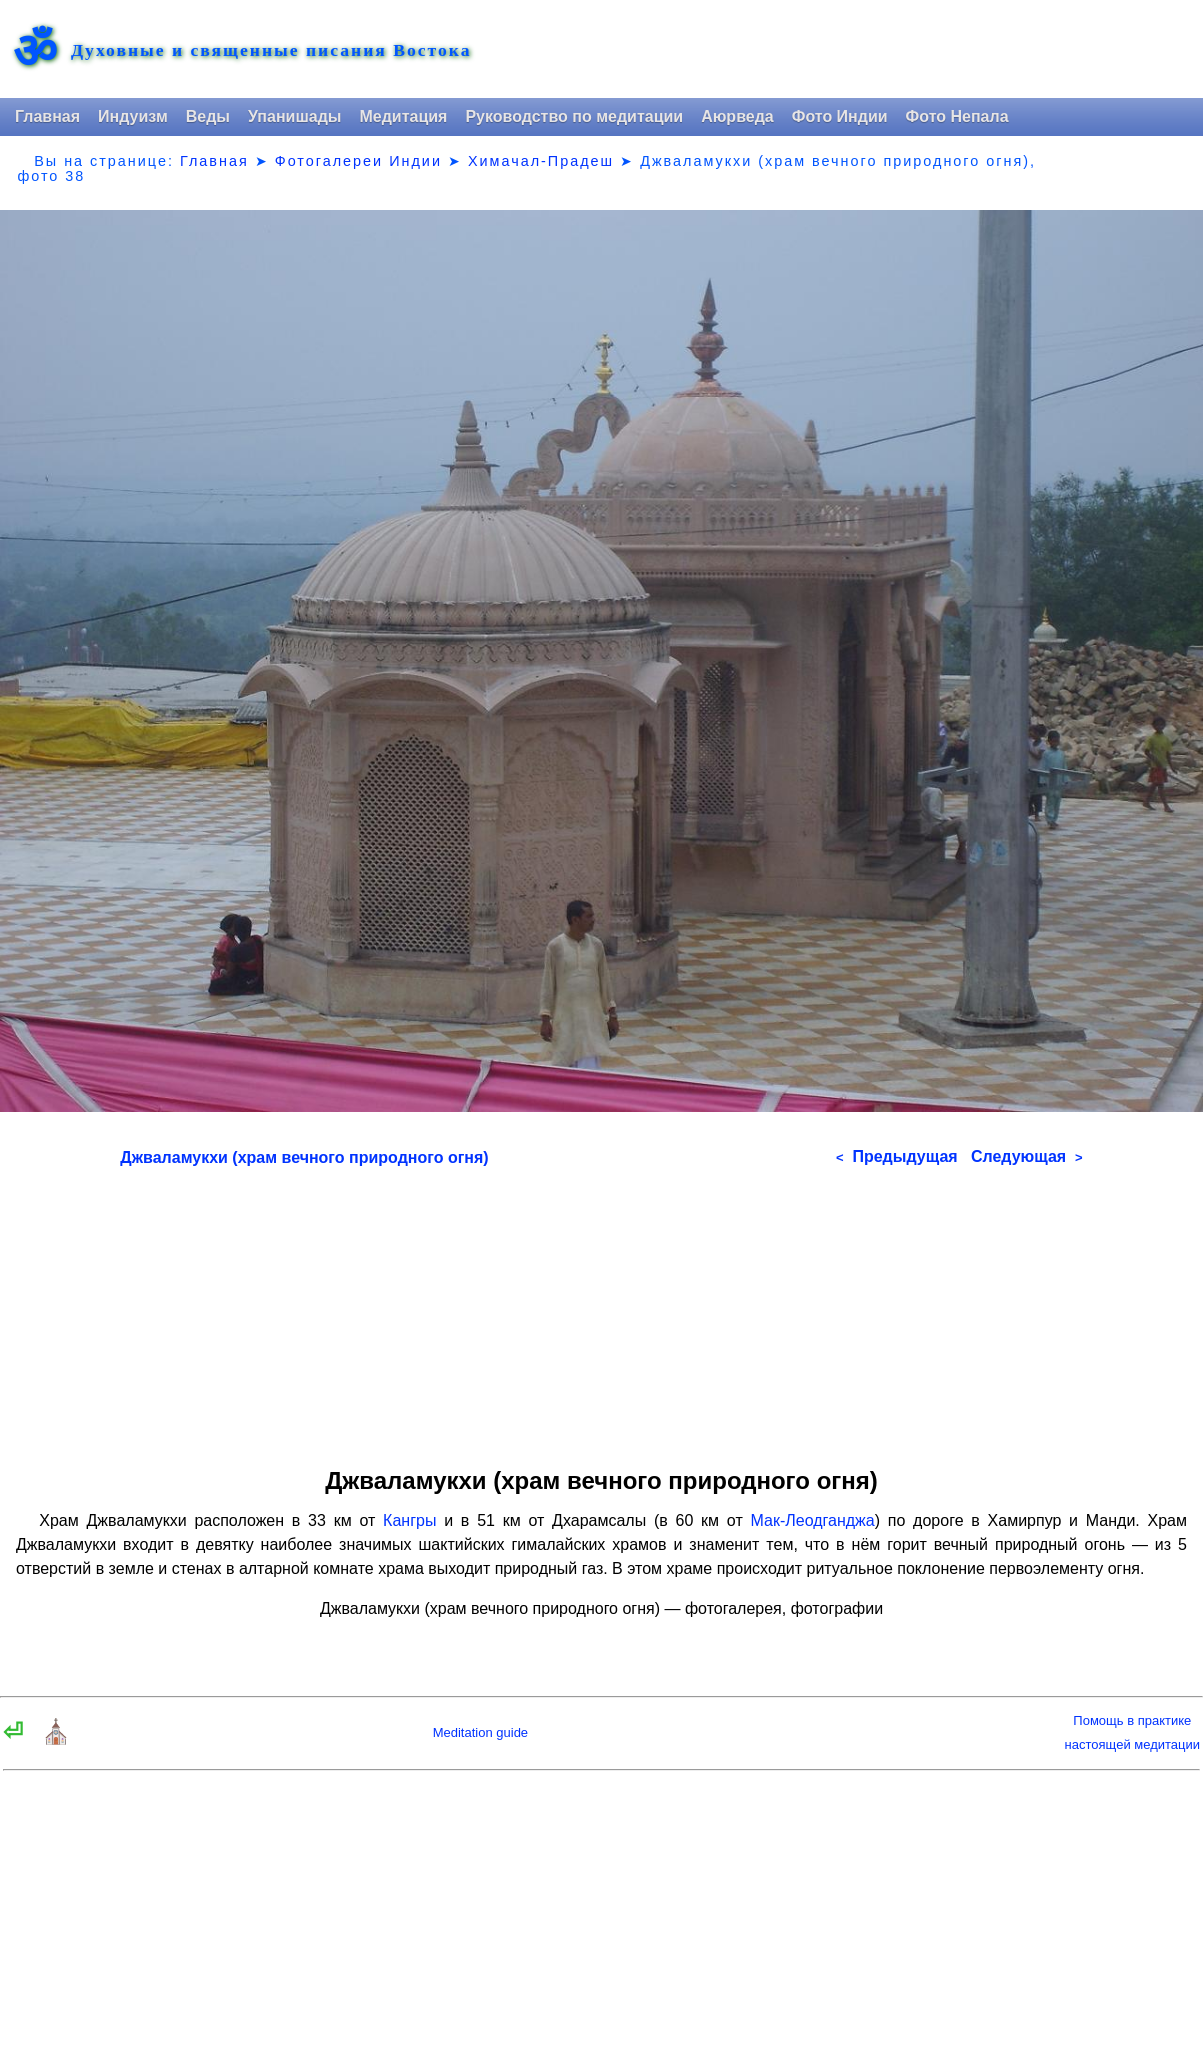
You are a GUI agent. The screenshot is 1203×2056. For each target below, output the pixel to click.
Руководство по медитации (574, 116)
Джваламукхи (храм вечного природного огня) (304, 1157)
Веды (208, 116)
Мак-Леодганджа (813, 1520)
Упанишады (294, 116)
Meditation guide (480, 1732)
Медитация (403, 116)
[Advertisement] (601, 1310)
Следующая (1027, 1156)
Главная (47, 116)
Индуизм (133, 116)
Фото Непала (957, 116)
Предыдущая (897, 1156)
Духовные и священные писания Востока (271, 51)
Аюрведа (737, 116)
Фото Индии (840, 116)
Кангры (409, 1520)
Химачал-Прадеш (541, 161)
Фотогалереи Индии (358, 161)
